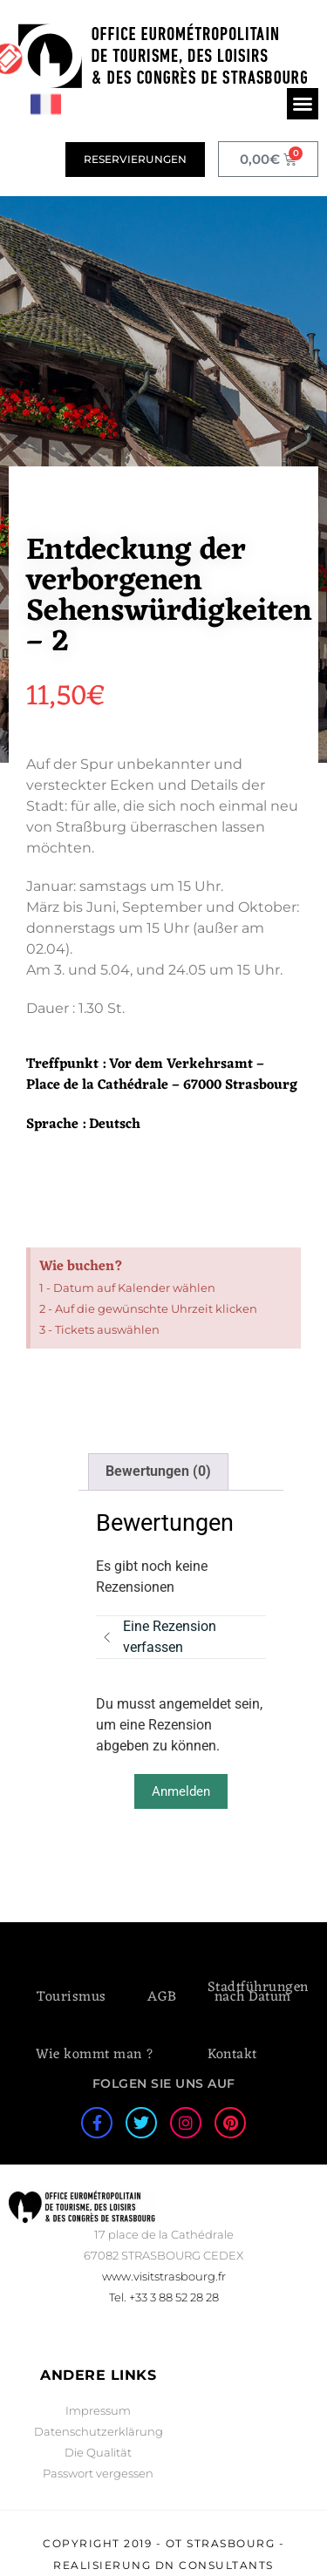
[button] (302, 103)
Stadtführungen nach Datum (258, 1992)
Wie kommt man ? (95, 2054)
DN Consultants (214, 2565)
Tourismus (71, 1997)
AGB (162, 1997)
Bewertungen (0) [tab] (158, 1471)
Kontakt (232, 2054)
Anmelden (181, 1791)
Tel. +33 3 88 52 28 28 (164, 2297)
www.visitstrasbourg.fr (164, 2276)
